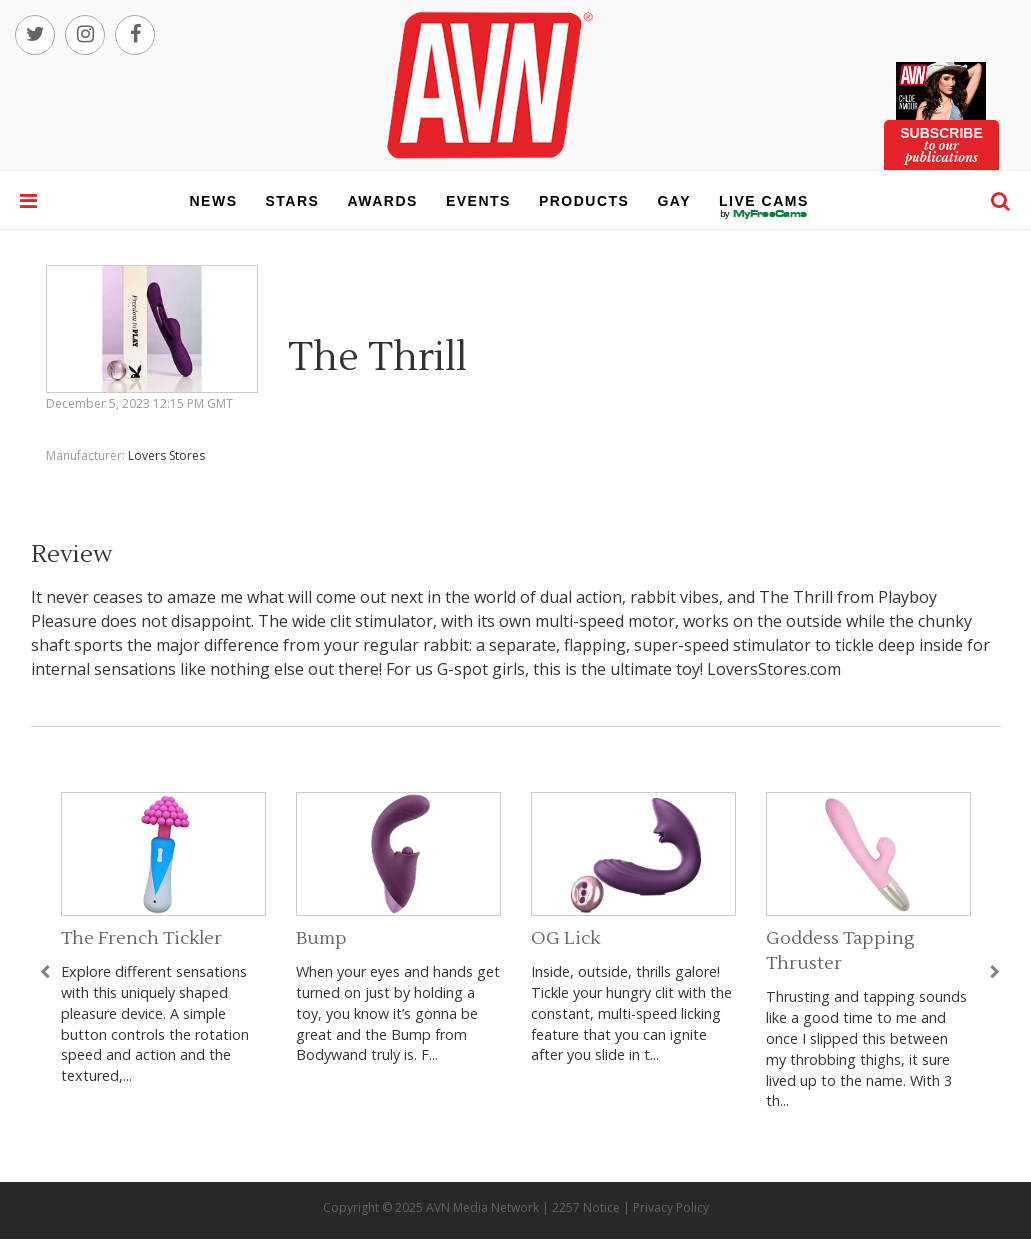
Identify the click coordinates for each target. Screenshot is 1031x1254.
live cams (764, 214)
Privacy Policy (671, 1207)
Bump (321, 938)
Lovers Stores (166, 455)
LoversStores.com (774, 669)
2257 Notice (586, 1207)
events (478, 201)
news (214, 201)
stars (293, 201)
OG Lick (565, 938)
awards (382, 201)
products (584, 201)
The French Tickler (141, 938)
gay (674, 201)
